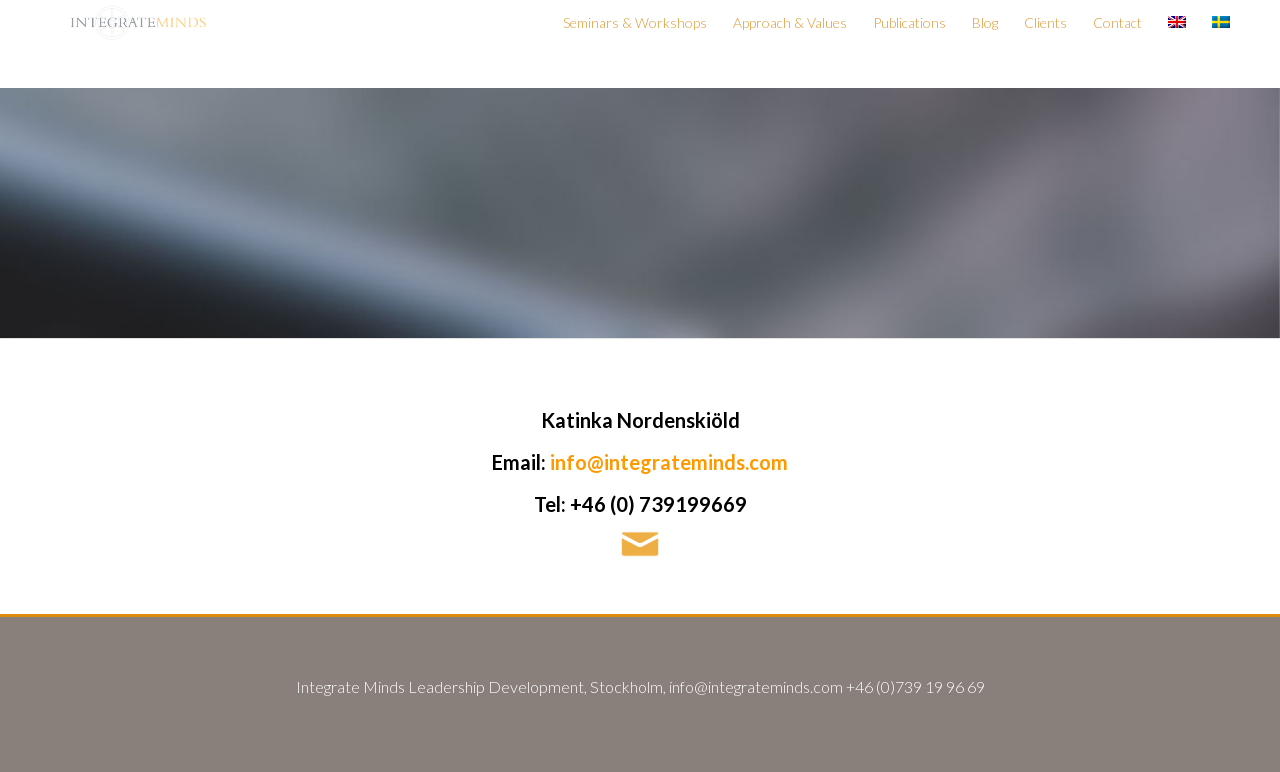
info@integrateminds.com (669, 462)
